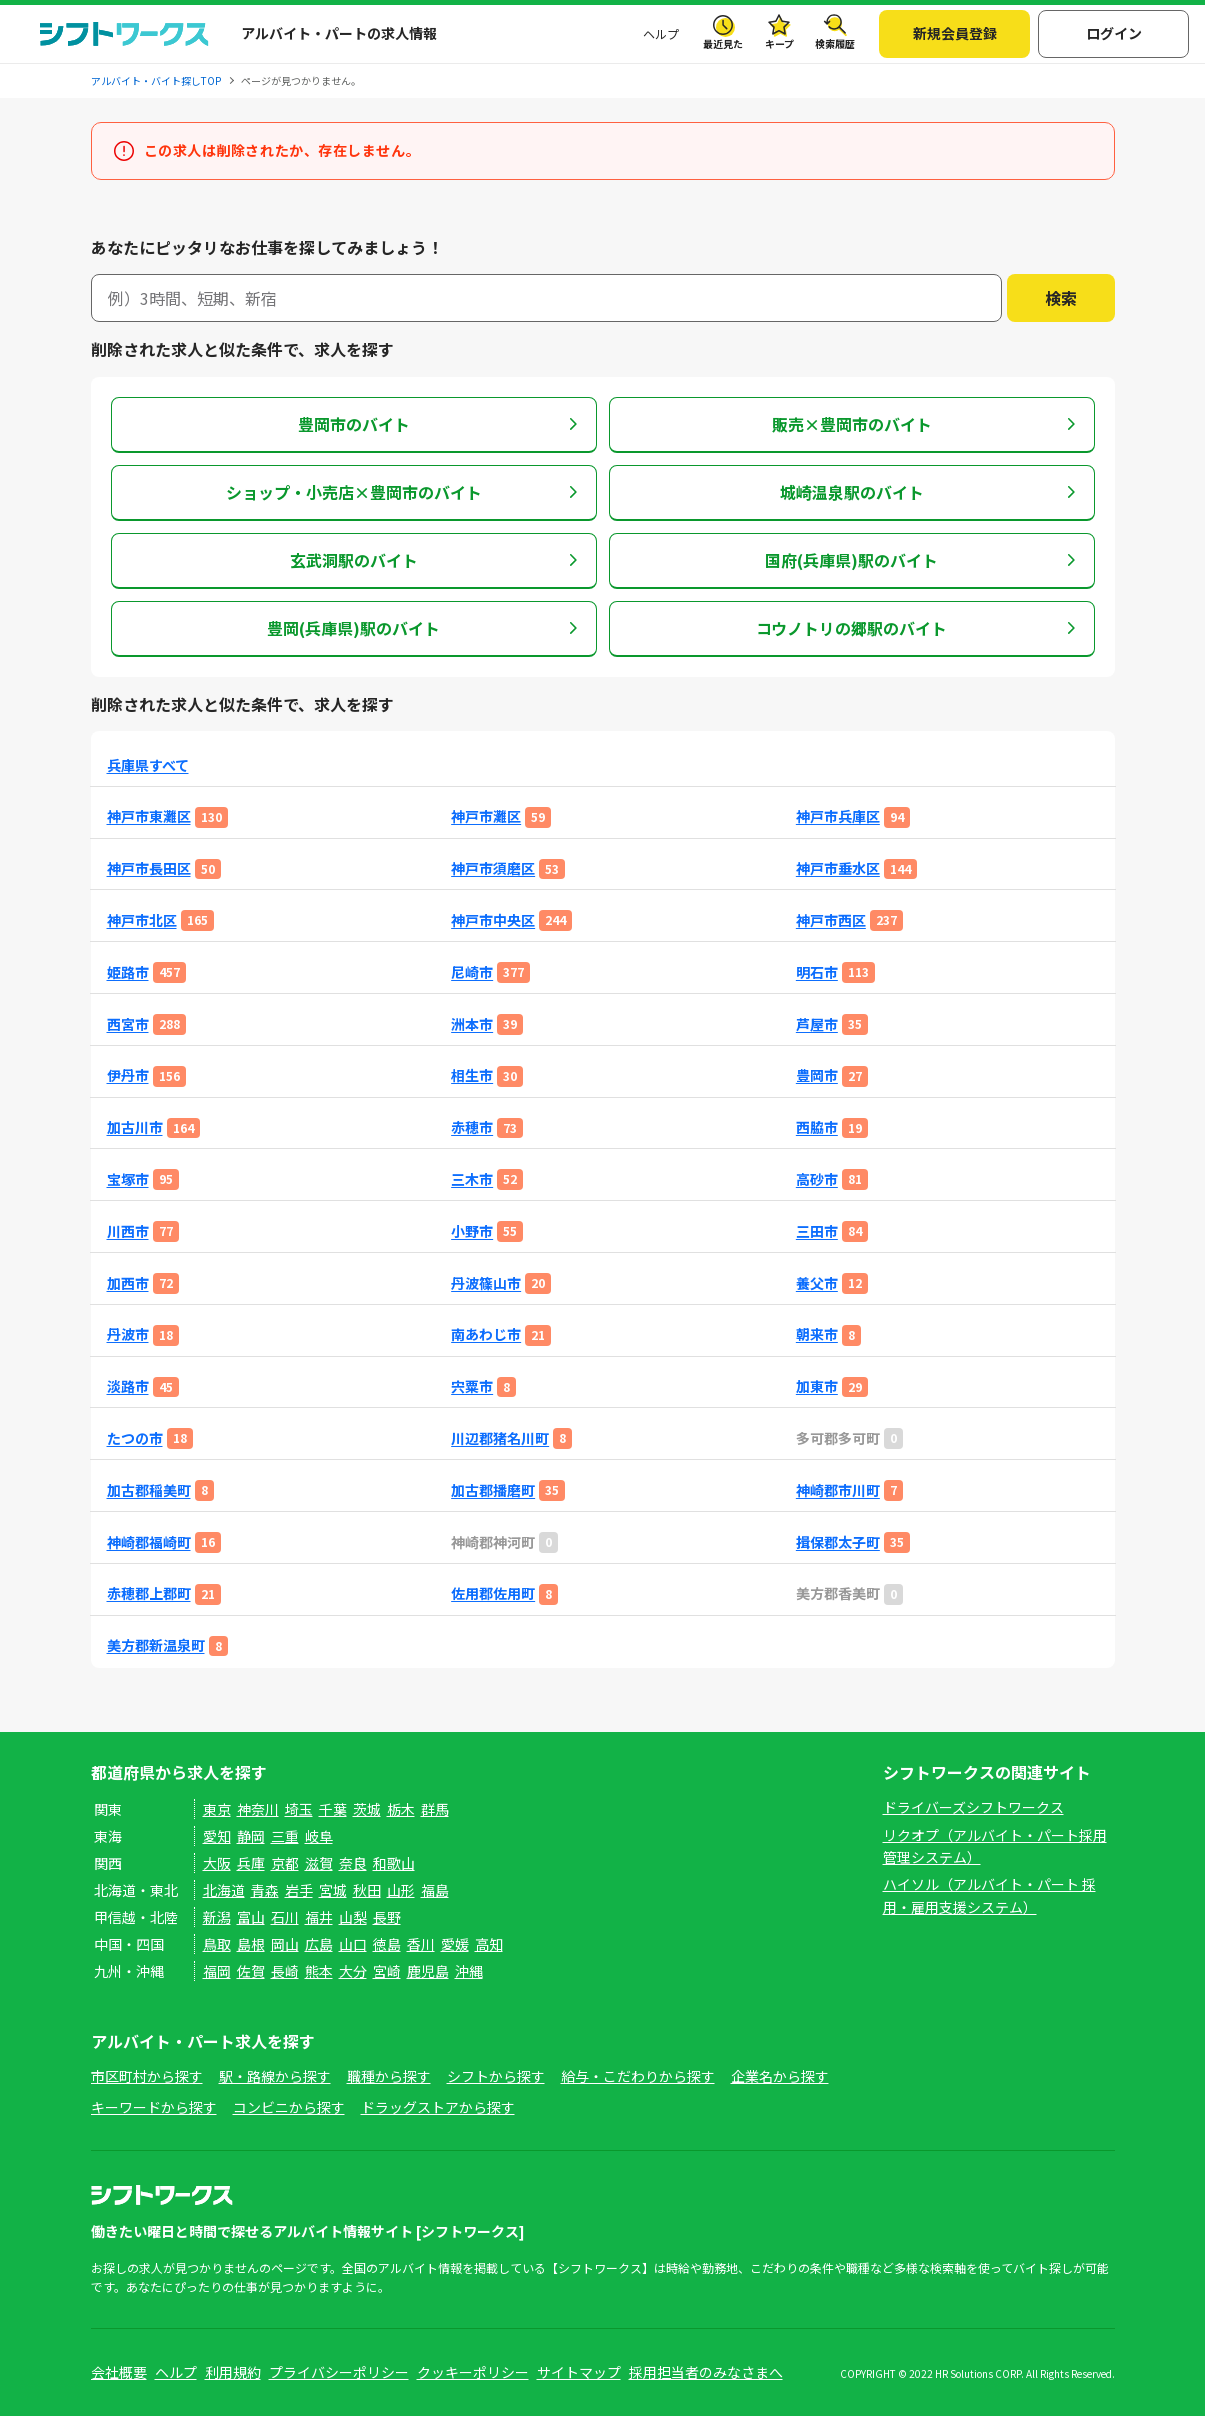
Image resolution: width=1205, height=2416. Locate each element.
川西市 (128, 1231)
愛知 (217, 1836)
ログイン (1114, 33)
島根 (251, 1944)
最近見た (723, 43)
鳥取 (217, 1944)
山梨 (353, 1917)
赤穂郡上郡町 (149, 1593)
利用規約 (233, 2372)
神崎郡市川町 (838, 1490)
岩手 (299, 1890)
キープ (779, 43)
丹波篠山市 (486, 1283)
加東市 (817, 1386)
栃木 (401, 1809)
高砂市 (817, 1179)
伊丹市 (128, 1075)
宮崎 (387, 1971)
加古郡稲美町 (149, 1490)
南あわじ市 (486, 1334)
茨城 (367, 1809)
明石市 (817, 972)
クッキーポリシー (473, 2372)
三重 (285, 1836)
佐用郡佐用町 (493, 1593)
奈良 (353, 1863)
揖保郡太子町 (838, 1542)
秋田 (367, 1890)
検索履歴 (835, 43)
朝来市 (817, 1334)
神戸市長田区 (149, 868)
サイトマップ (579, 2372)
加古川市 (135, 1127)
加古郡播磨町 (493, 1490)
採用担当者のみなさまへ (706, 2372)
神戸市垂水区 (838, 868)
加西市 (128, 1283)
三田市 (817, 1231)
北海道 (224, 1890)
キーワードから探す (154, 2107)
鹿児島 (428, 1971)
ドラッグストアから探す (438, 2107)
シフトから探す (496, 2076)
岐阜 (319, 1836)
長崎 (285, 1971)
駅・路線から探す (275, 2076)
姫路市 (128, 972)
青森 (265, 1890)
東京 (217, 1809)
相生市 (472, 1075)
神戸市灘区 (486, 816)
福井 (319, 1917)
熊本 (319, 1971)
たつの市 (135, 1438)
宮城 (333, 1890)
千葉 (333, 1809)
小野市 (472, 1231)
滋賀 (319, 1863)
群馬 (435, 1809)
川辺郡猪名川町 (500, 1438)
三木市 (472, 1179)
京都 (285, 1863)
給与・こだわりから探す (638, 2076)
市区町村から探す (147, 2076)
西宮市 (128, 1024)
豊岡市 (817, 1075)
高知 (489, 1944)
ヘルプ (661, 33)
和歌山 (394, 1863)
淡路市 (128, 1386)
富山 (251, 1917)
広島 (319, 1944)
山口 (353, 1944)
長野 (387, 1917)
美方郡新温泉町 (156, 1645)
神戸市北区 (142, 920)
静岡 (251, 1836)
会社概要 (119, 2372)
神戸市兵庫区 (838, 816)
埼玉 (299, 1809)
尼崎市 (472, 972)
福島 (435, 1890)
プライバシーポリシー (339, 2372)
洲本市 (472, 1024)
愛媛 (455, 1944)
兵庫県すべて (148, 765)
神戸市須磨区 (493, 868)
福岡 (217, 1971)
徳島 (387, 1944)
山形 (401, 1890)
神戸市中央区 (493, 920)
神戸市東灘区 (149, 816)
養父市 (817, 1283)
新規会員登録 (955, 33)
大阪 (217, 1863)
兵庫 (251, 1863)
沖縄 (469, 1971)
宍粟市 (472, 1386)
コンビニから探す (289, 2107)
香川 (421, 1944)
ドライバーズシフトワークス (973, 1807)
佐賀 (251, 1971)
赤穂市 (472, 1127)
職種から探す (389, 2076)
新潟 (217, 1917)
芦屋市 (817, 1024)
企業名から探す (780, 2076)
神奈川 (258, 1809)
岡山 (285, 1944)
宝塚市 (128, 1179)
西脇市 (817, 1127)
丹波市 (128, 1334)
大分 (353, 1971)
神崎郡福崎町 (149, 1542)
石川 (285, 1917)
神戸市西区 (831, 920)
